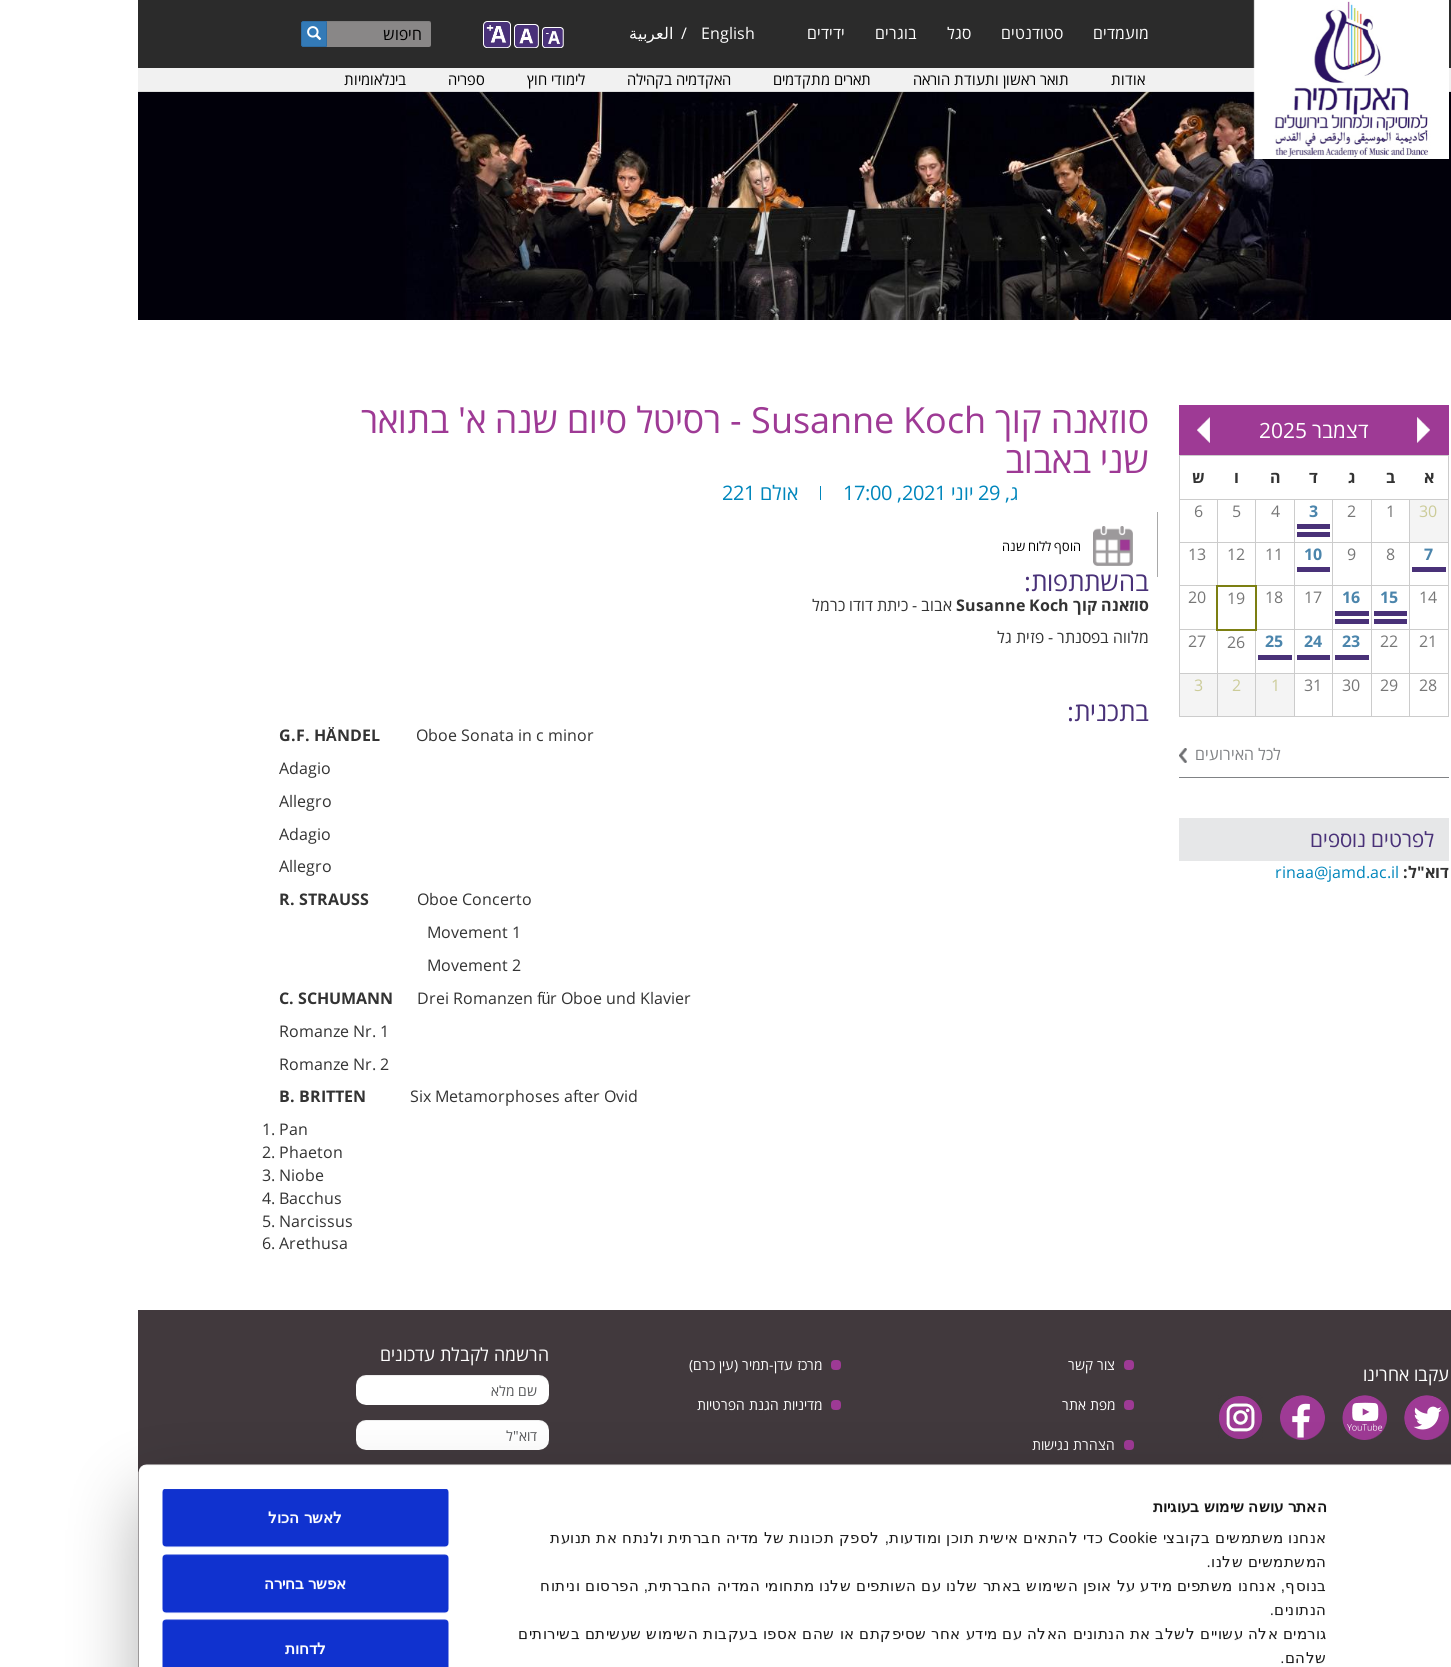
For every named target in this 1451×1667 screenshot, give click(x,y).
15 (1251, 597)
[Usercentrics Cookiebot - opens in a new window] (1322, 1628)
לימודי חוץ (418, 79)
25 (1136, 641)
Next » (1066, 430)
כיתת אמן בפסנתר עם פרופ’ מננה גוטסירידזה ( (1292, 569)
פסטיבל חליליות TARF (1215, 613)
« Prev (1286, 430)
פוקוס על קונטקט (1253, 613)
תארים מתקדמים (684, 79)
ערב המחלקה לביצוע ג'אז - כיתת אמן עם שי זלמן (1215, 621)
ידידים (688, 33)
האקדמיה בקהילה (541, 79)
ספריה (328, 79)
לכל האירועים (1100, 754)
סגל (821, 33)
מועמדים (983, 33)
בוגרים (758, 33)
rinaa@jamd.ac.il (1199, 872)
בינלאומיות (237, 79)
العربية (513, 33)
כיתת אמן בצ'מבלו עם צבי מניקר (1138, 657)
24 (1175, 641)
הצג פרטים (509, 1627)
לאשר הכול (166, 1404)
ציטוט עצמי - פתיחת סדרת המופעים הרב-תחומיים (1176, 569)
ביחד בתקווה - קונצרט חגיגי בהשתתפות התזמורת (1176, 526)
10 (1175, 554)
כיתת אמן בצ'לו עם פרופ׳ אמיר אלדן (1253, 621)
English (590, 33)
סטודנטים (894, 33)
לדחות (167, 1535)
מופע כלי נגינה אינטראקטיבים (1176, 657)
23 (1213, 641)
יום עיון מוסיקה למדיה (1215, 657)
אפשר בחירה (167, 1470)
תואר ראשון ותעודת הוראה (853, 79)
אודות (990, 79)
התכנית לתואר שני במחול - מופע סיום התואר (1176, 534)
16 (1213, 597)
